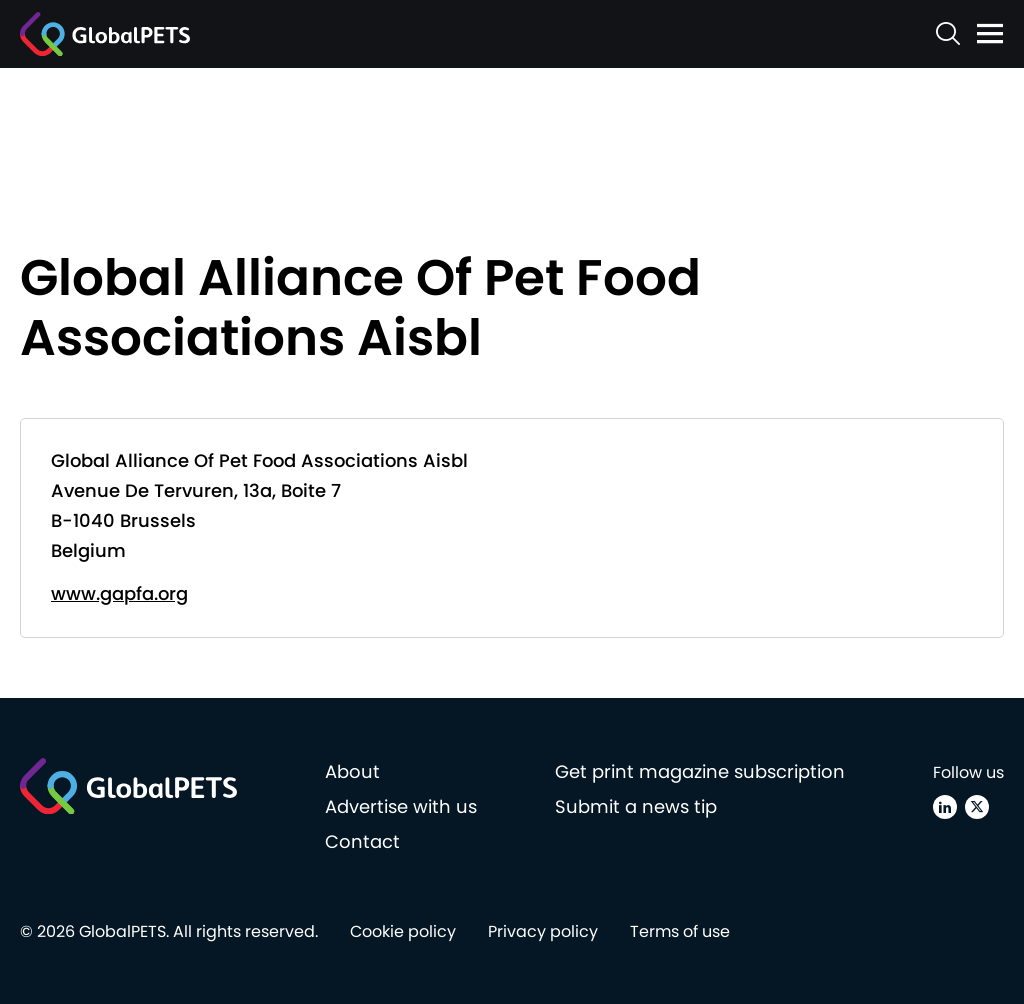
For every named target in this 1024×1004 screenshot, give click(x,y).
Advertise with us (401, 806)
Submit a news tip (636, 806)
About (352, 771)
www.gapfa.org (119, 593)
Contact (362, 841)
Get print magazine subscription (700, 771)
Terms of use (680, 931)
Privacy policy (543, 931)
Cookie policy (403, 931)
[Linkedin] (945, 807)
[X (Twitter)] (977, 807)
